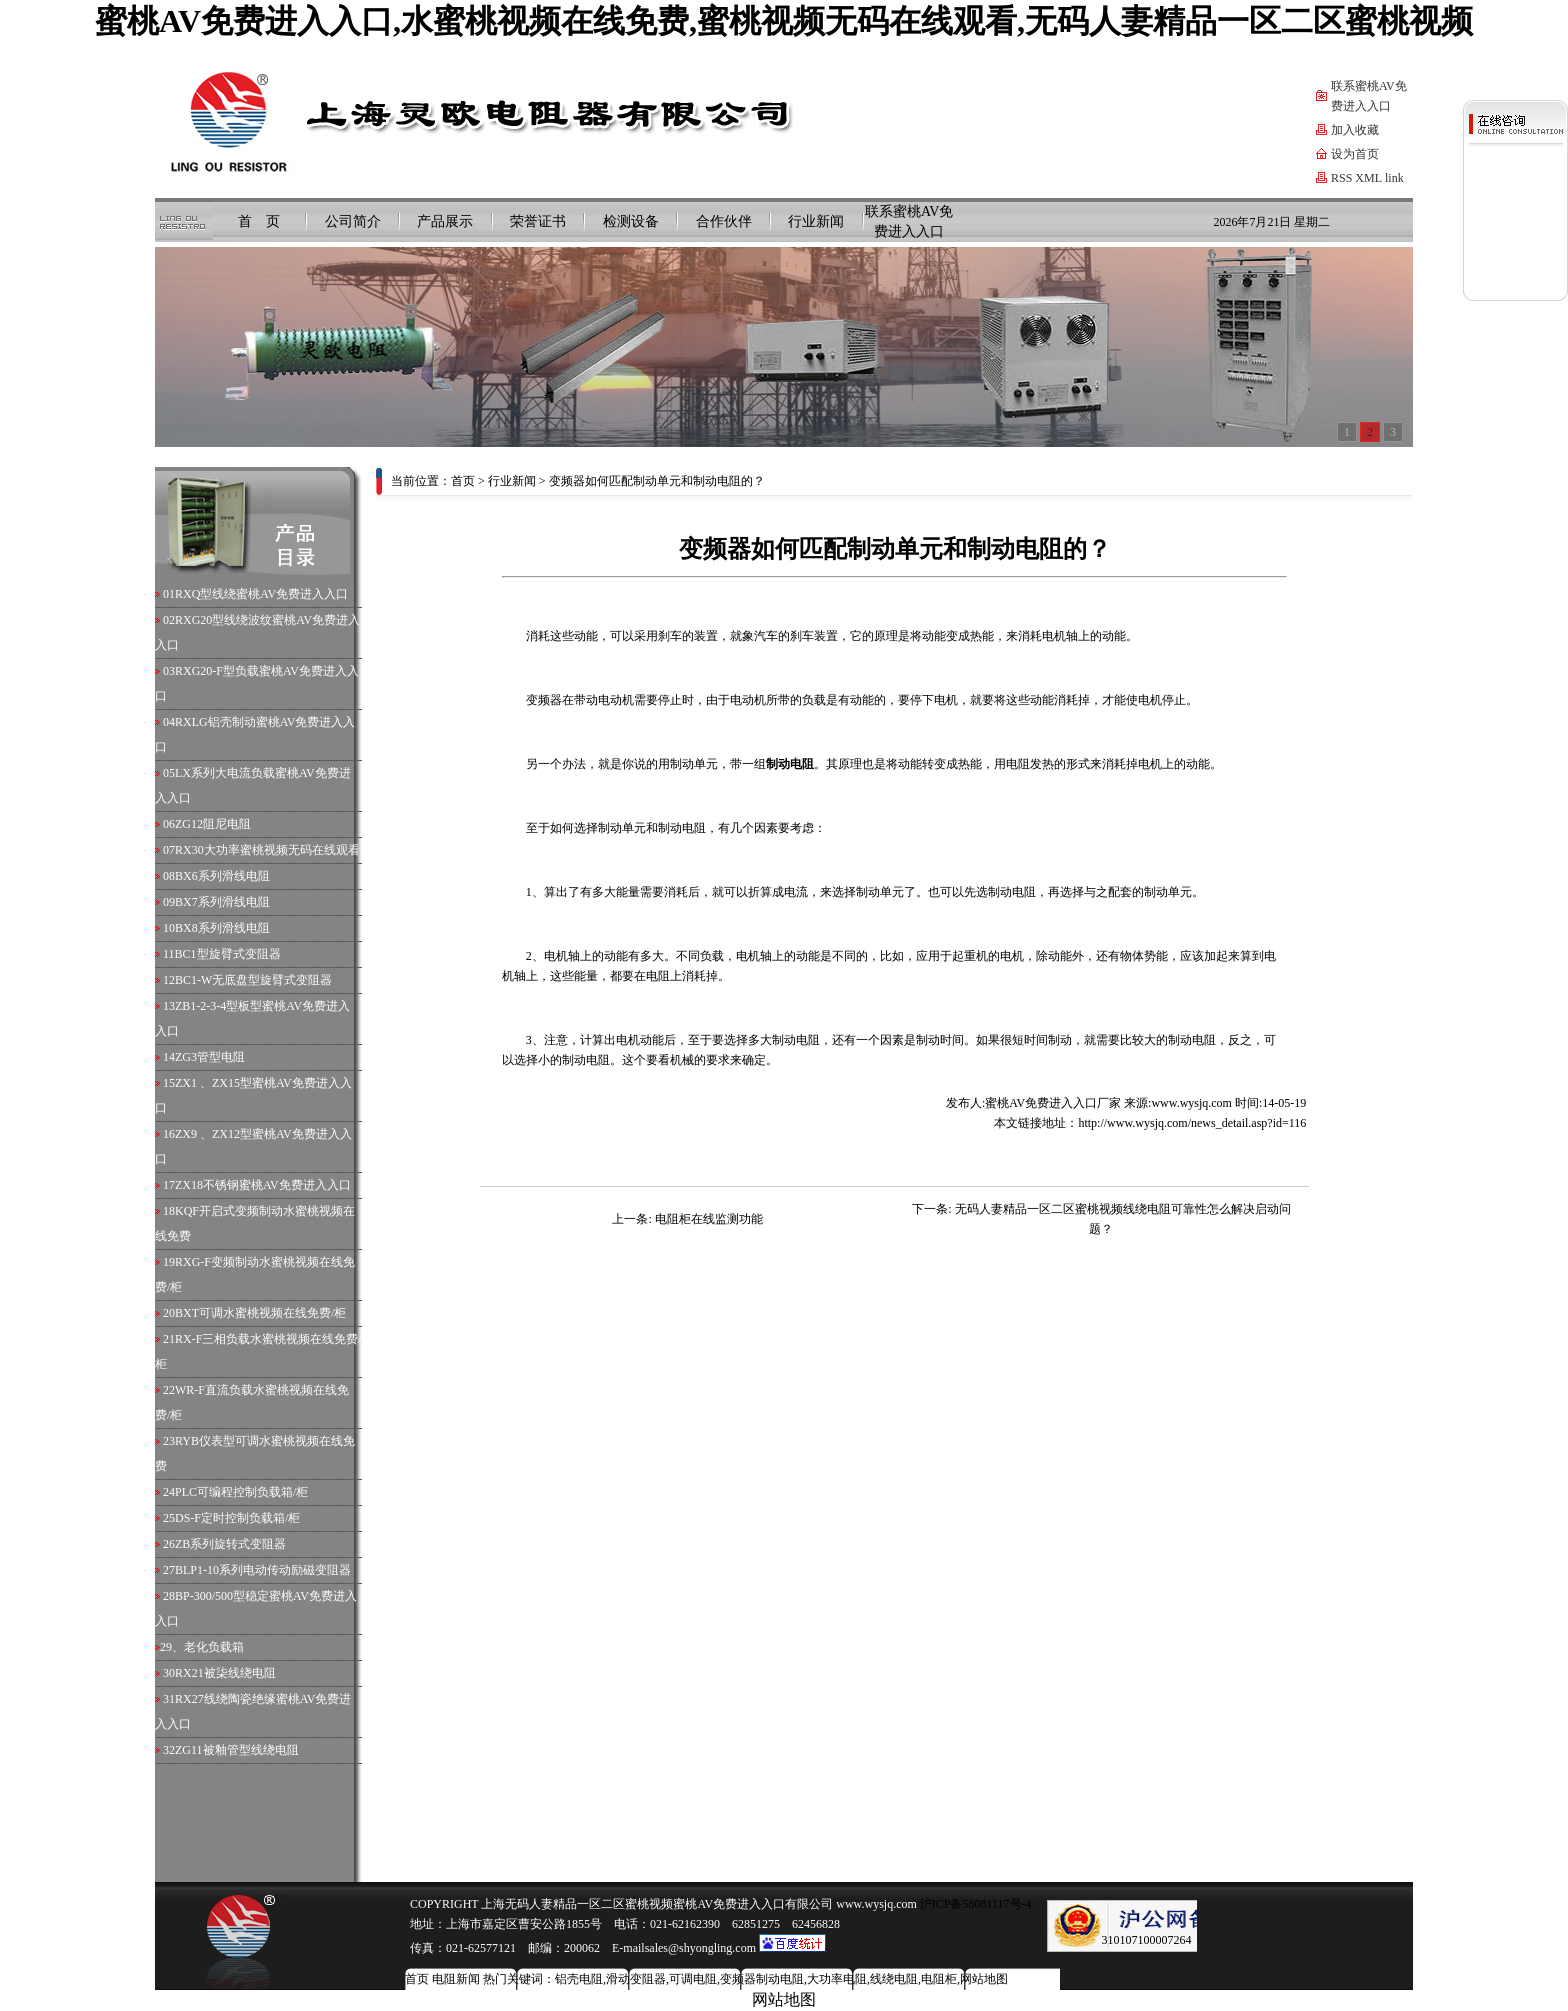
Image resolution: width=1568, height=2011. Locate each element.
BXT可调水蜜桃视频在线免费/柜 (260, 1313)
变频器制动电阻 (762, 1979)
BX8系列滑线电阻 (222, 928)
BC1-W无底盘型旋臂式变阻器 (253, 980)
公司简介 (353, 221)
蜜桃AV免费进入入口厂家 (1053, 1103)
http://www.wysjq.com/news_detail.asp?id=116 (1192, 1123)
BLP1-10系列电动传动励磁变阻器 (263, 1570)
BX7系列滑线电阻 (222, 902)
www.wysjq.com (1191, 1103)
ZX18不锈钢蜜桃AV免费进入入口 (263, 1185)
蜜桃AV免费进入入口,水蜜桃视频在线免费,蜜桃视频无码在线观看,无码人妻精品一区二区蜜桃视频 (784, 21)
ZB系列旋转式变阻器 (230, 1544)
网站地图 (984, 1979)
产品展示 (445, 221)
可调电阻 (693, 1979)
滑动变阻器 (636, 1979)
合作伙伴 (724, 221)
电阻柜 (939, 1979)
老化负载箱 (214, 1647)
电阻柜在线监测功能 (709, 1219)
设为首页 (1355, 154)
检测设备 (631, 221)
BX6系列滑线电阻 (222, 876)
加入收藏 (1355, 130)
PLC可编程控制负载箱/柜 (241, 1492)
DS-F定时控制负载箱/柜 (237, 1518)
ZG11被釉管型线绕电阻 (237, 1750)
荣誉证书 (538, 221)
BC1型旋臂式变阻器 (228, 954)
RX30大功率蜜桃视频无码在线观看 (267, 850)
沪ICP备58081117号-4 (974, 1904)
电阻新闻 (456, 1979)
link (1394, 178)
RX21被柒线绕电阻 (225, 1673)
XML (1368, 178)
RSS (1341, 178)
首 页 (259, 221)
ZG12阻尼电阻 (213, 824)
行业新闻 (816, 221)
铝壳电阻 (579, 1979)
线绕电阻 (894, 1979)
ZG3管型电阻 (210, 1057)
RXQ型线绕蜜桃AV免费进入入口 (261, 594)
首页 (463, 481)
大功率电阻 (837, 1979)
